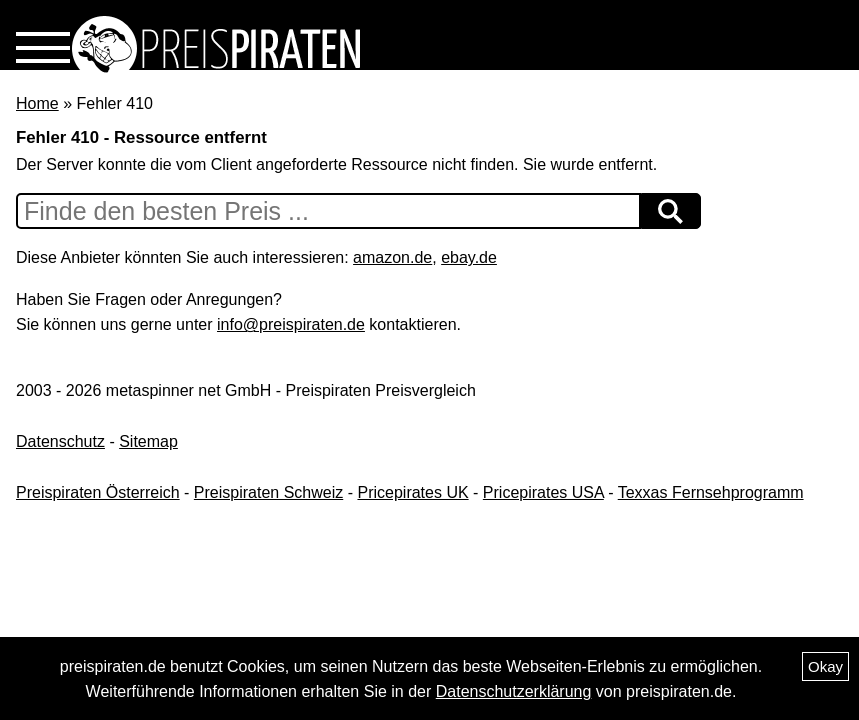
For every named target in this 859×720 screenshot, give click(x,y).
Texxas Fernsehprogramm (711, 492)
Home (37, 103)
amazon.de (392, 257)
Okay (825, 666)
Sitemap (148, 441)
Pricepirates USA (543, 492)
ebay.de (469, 257)
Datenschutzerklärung (514, 691)
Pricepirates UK (412, 492)
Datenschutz (60, 441)
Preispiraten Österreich (98, 492)
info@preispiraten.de (291, 324)
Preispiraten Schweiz (268, 492)
